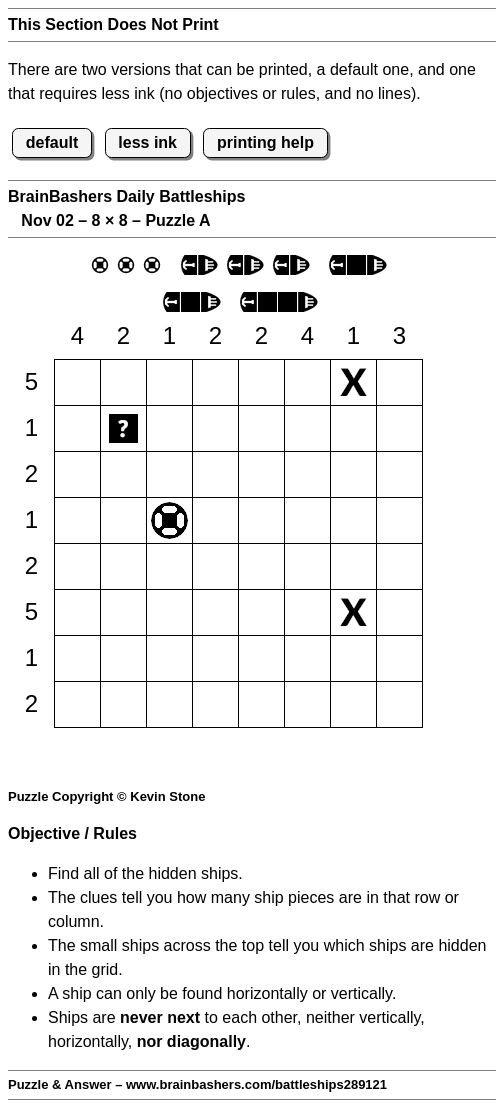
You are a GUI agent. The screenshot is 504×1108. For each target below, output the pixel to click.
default (52, 142)
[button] (77, 382)
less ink (147, 142)
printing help (265, 142)
